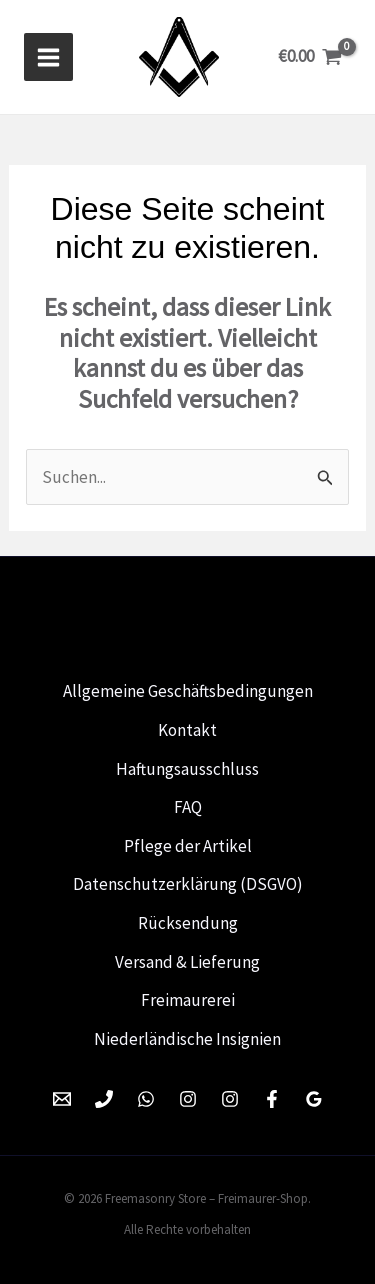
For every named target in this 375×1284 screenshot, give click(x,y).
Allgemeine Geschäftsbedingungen (188, 691)
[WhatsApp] (146, 1099)
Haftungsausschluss (187, 769)
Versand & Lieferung (187, 962)
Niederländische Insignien (187, 1039)
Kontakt (187, 730)
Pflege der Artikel (188, 846)
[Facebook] (272, 1099)
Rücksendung (188, 923)
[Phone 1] (104, 1099)
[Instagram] (188, 1099)
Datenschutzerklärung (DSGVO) (188, 884)
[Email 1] (62, 1099)
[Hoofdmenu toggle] (48, 57)
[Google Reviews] (314, 1099)
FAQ (188, 807)
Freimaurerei (188, 1000)
